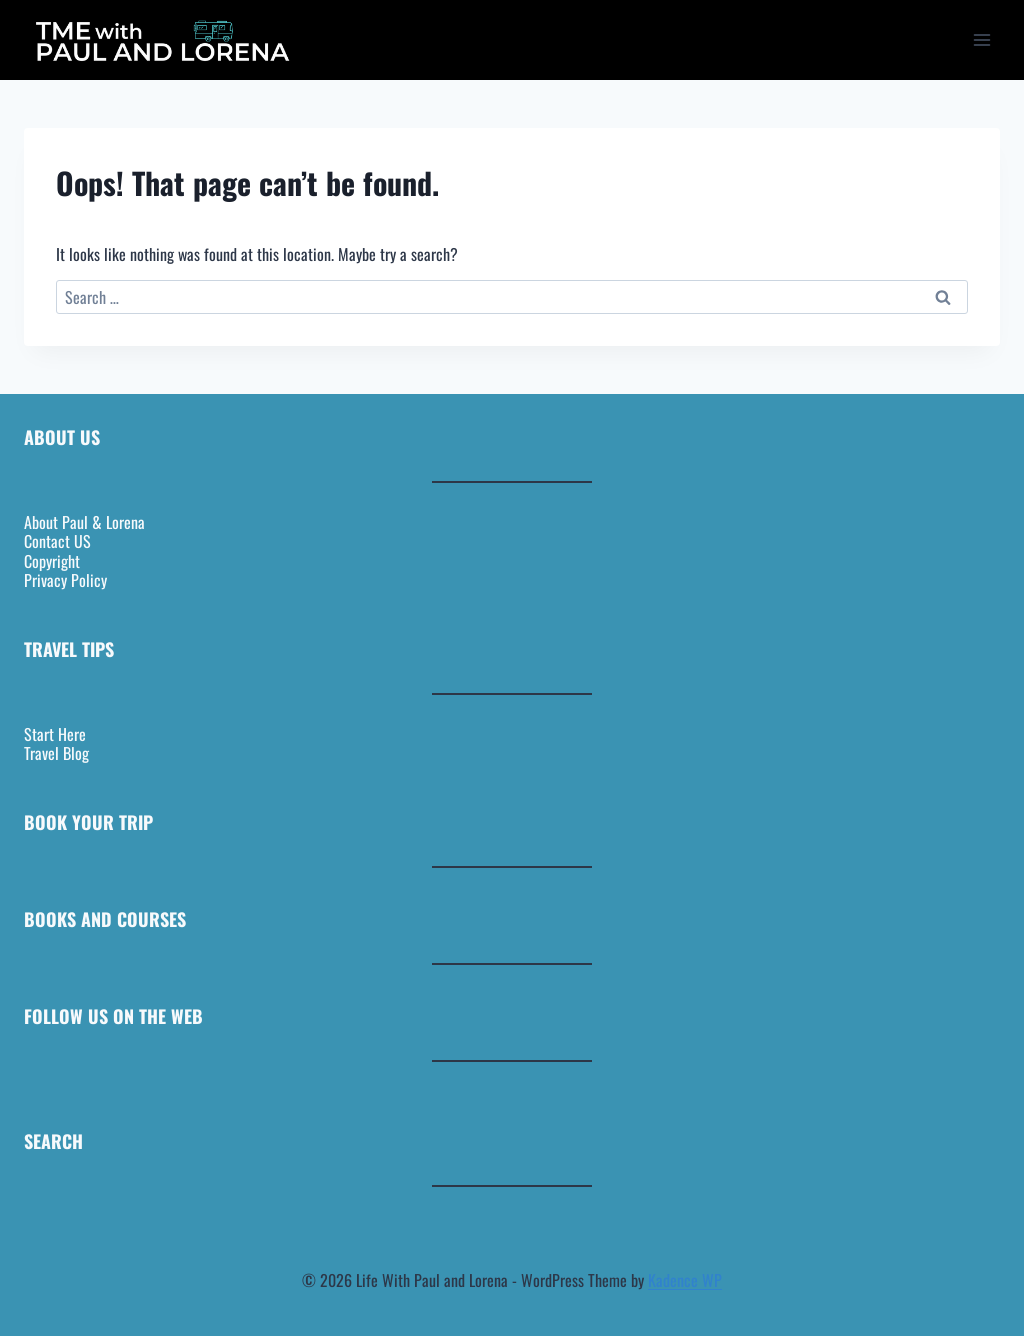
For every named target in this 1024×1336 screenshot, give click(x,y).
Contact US (57, 541)
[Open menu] (981, 39)
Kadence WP (685, 1280)
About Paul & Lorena (84, 522)
